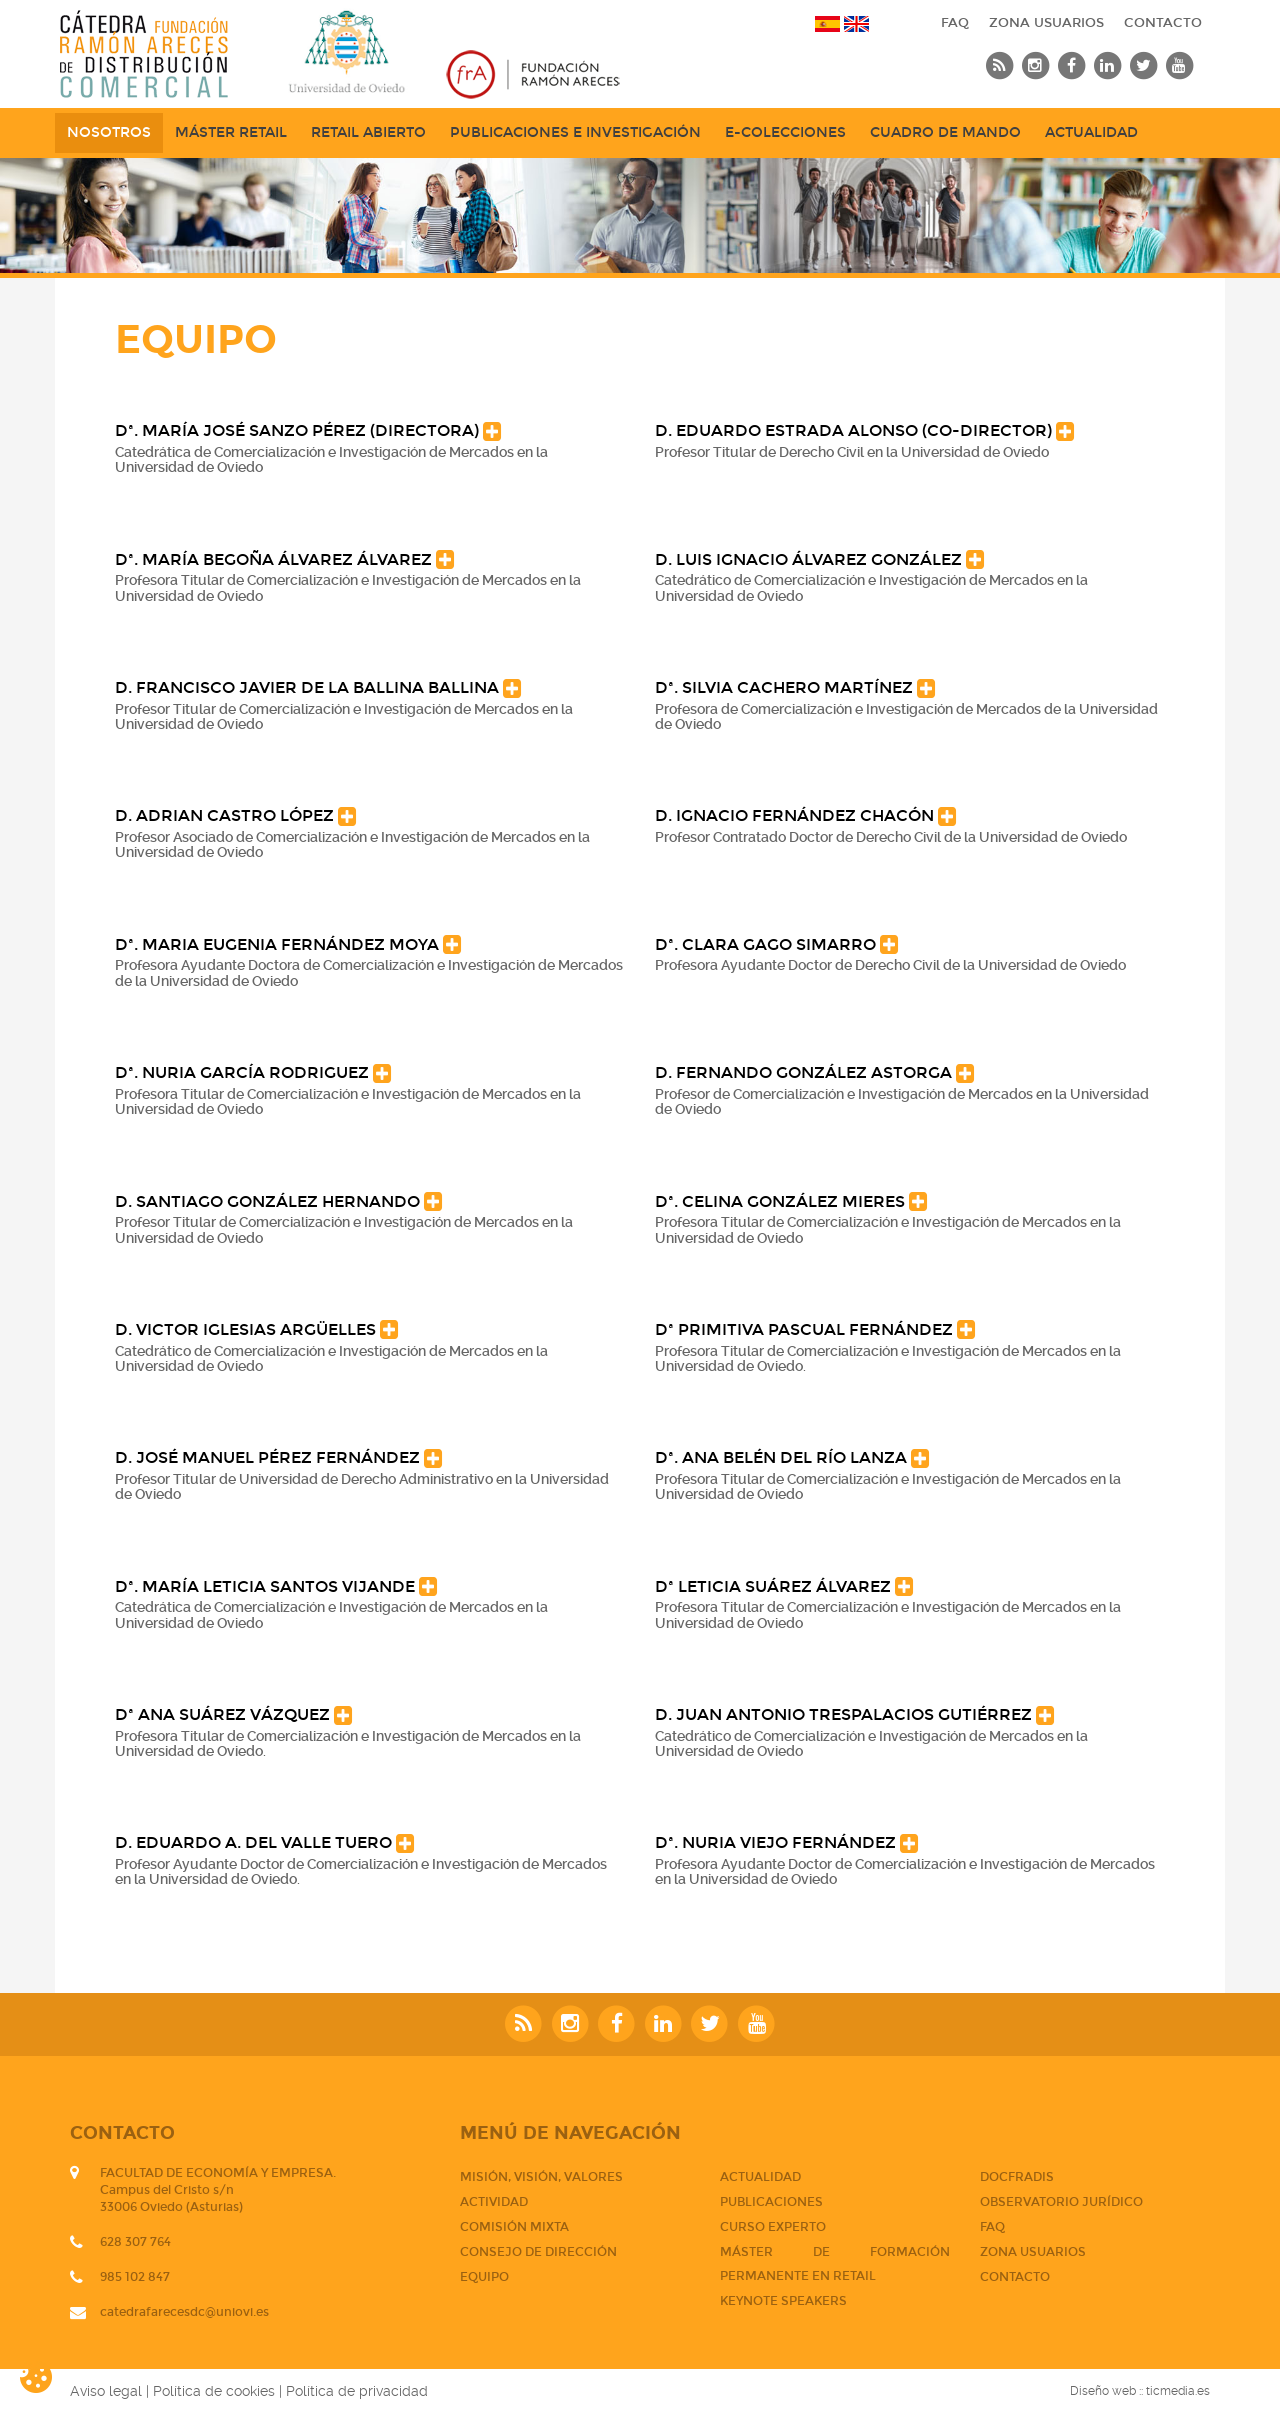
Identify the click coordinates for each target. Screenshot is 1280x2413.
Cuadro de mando (945, 132)
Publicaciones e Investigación (575, 132)
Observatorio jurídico (1061, 2202)
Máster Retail (231, 132)
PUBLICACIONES (771, 2202)
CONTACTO (1163, 23)
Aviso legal (106, 2391)
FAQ (955, 23)
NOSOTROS (109, 132)
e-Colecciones (785, 132)
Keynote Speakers (783, 2301)
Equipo (484, 2277)
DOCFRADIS (1017, 2177)
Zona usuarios (1046, 23)
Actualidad (1091, 132)
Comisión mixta (514, 2227)
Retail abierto (368, 132)
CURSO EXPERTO (773, 2227)
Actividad (494, 2202)
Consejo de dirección (538, 2252)
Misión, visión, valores (541, 2177)
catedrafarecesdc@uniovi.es (184, 2312)
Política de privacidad (357, 2391)
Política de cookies (214, 2391)
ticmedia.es (1178, 2391)
